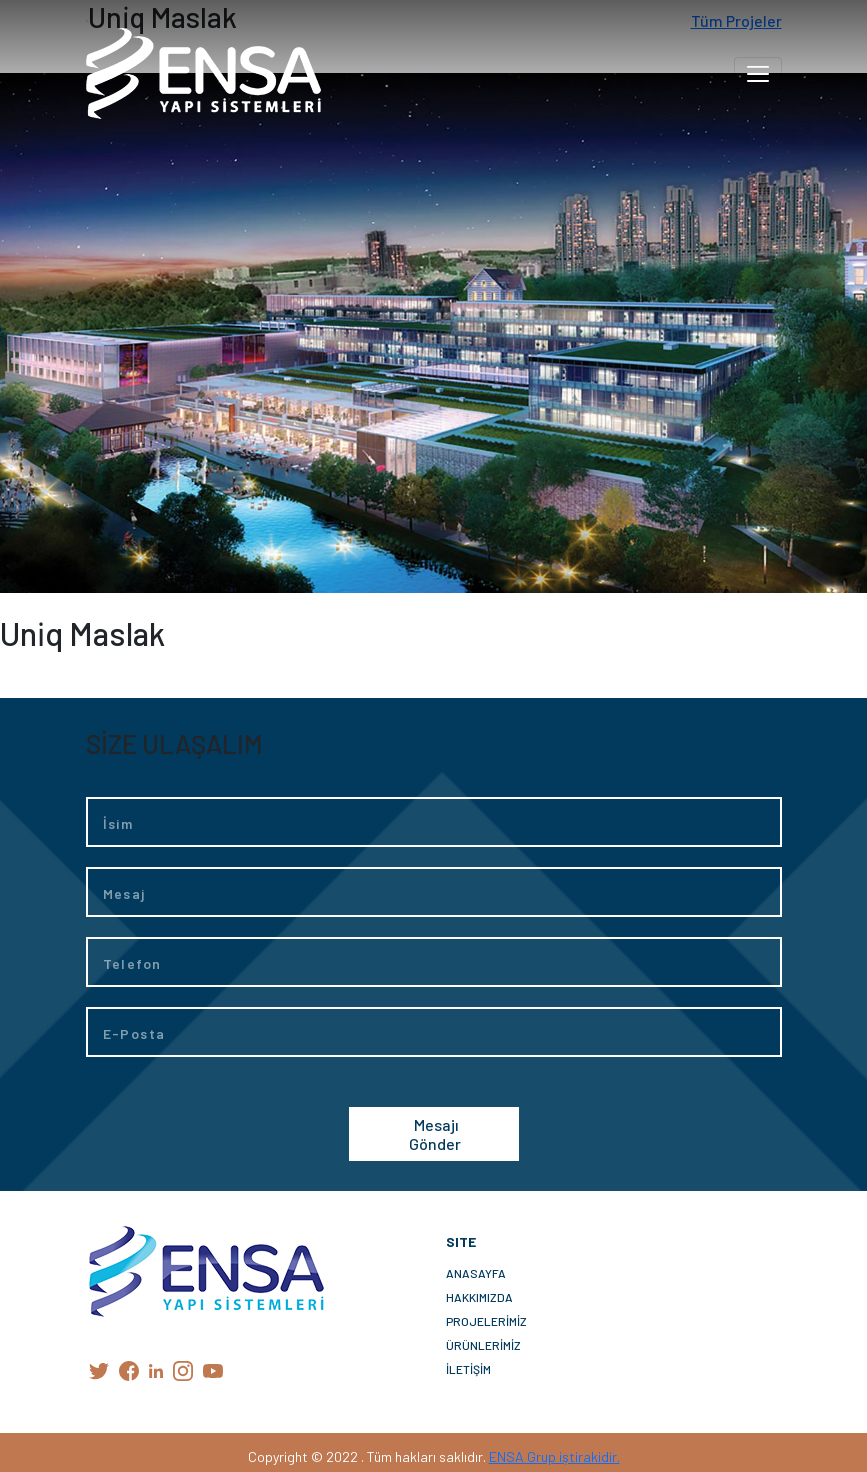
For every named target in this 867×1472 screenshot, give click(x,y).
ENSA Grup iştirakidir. (554, 1456)
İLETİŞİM (468, 1369)
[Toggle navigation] (758, 74)
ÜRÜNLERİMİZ (483, 1345)
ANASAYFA (476, 1273)
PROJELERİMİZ (486, 1321)
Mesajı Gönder (435, 1134)
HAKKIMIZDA (479, 1297)
